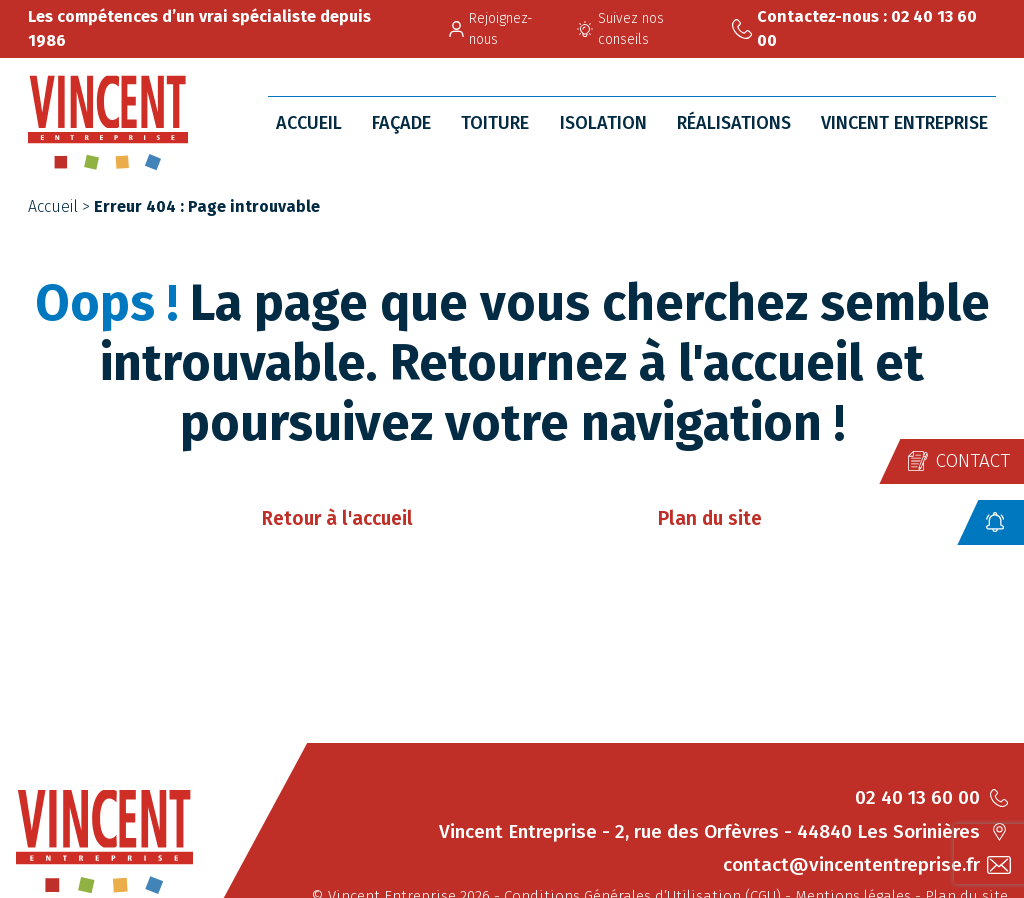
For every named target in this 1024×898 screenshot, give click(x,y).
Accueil (309, 123)
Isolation (603, 123)
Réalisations (734, 123)
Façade (401, 123)
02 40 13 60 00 (931, 797)
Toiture (495, 123)
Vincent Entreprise (904, 123)
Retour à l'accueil (337, 518)
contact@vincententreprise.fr (865, 864)
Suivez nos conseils (620, 29)
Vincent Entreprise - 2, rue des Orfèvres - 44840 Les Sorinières (723, 831)
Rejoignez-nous (491, 29)
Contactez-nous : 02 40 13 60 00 (854, 28)
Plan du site (710, 518)
